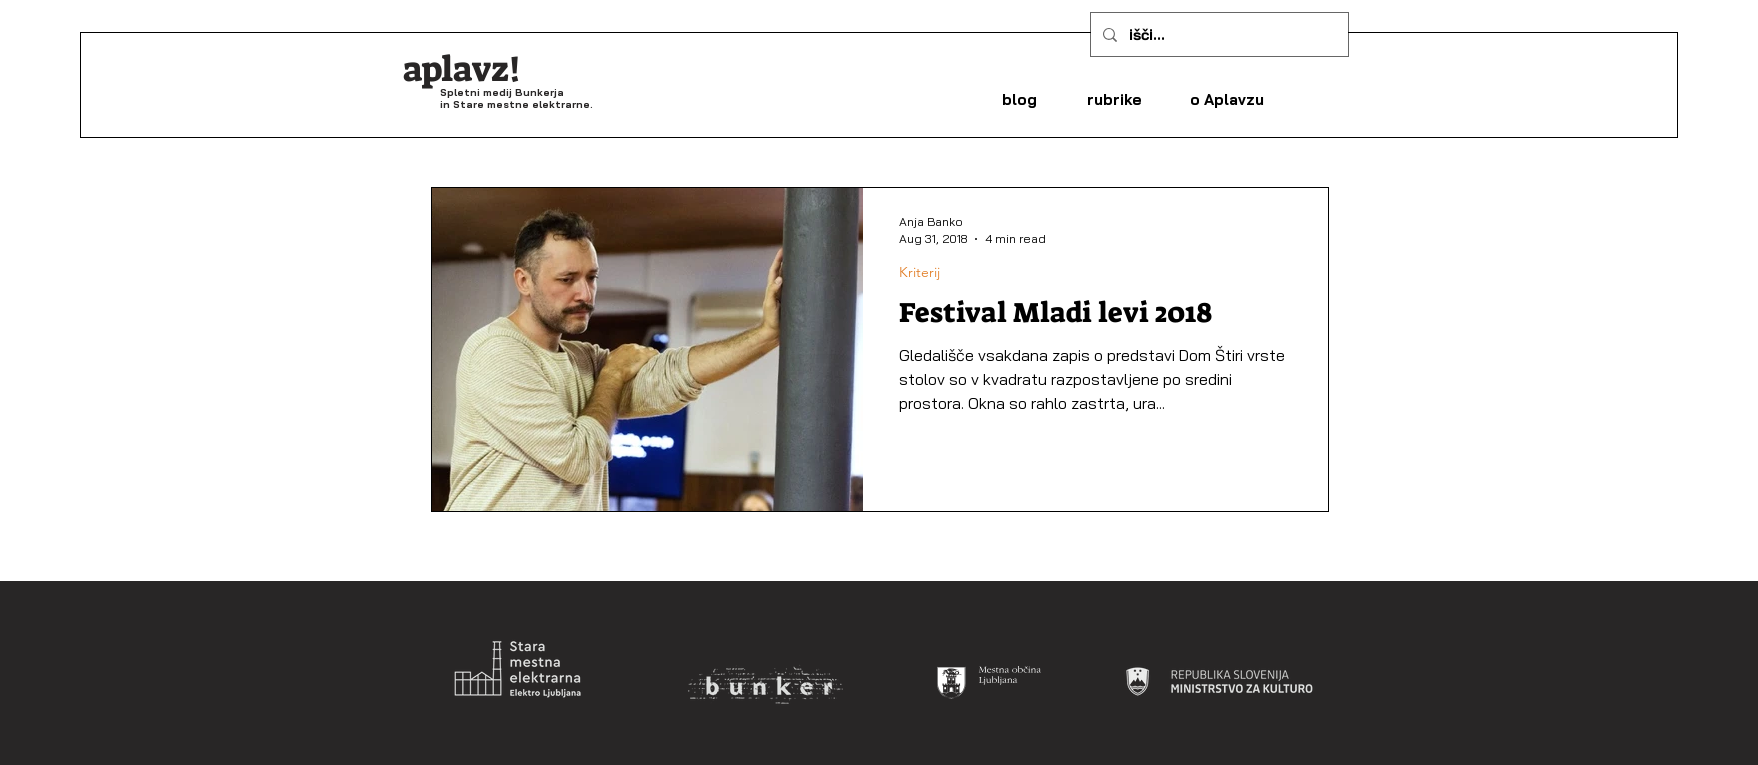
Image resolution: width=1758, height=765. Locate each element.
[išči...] (1217, 34)
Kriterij (919, 272)
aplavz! (462, 69)
